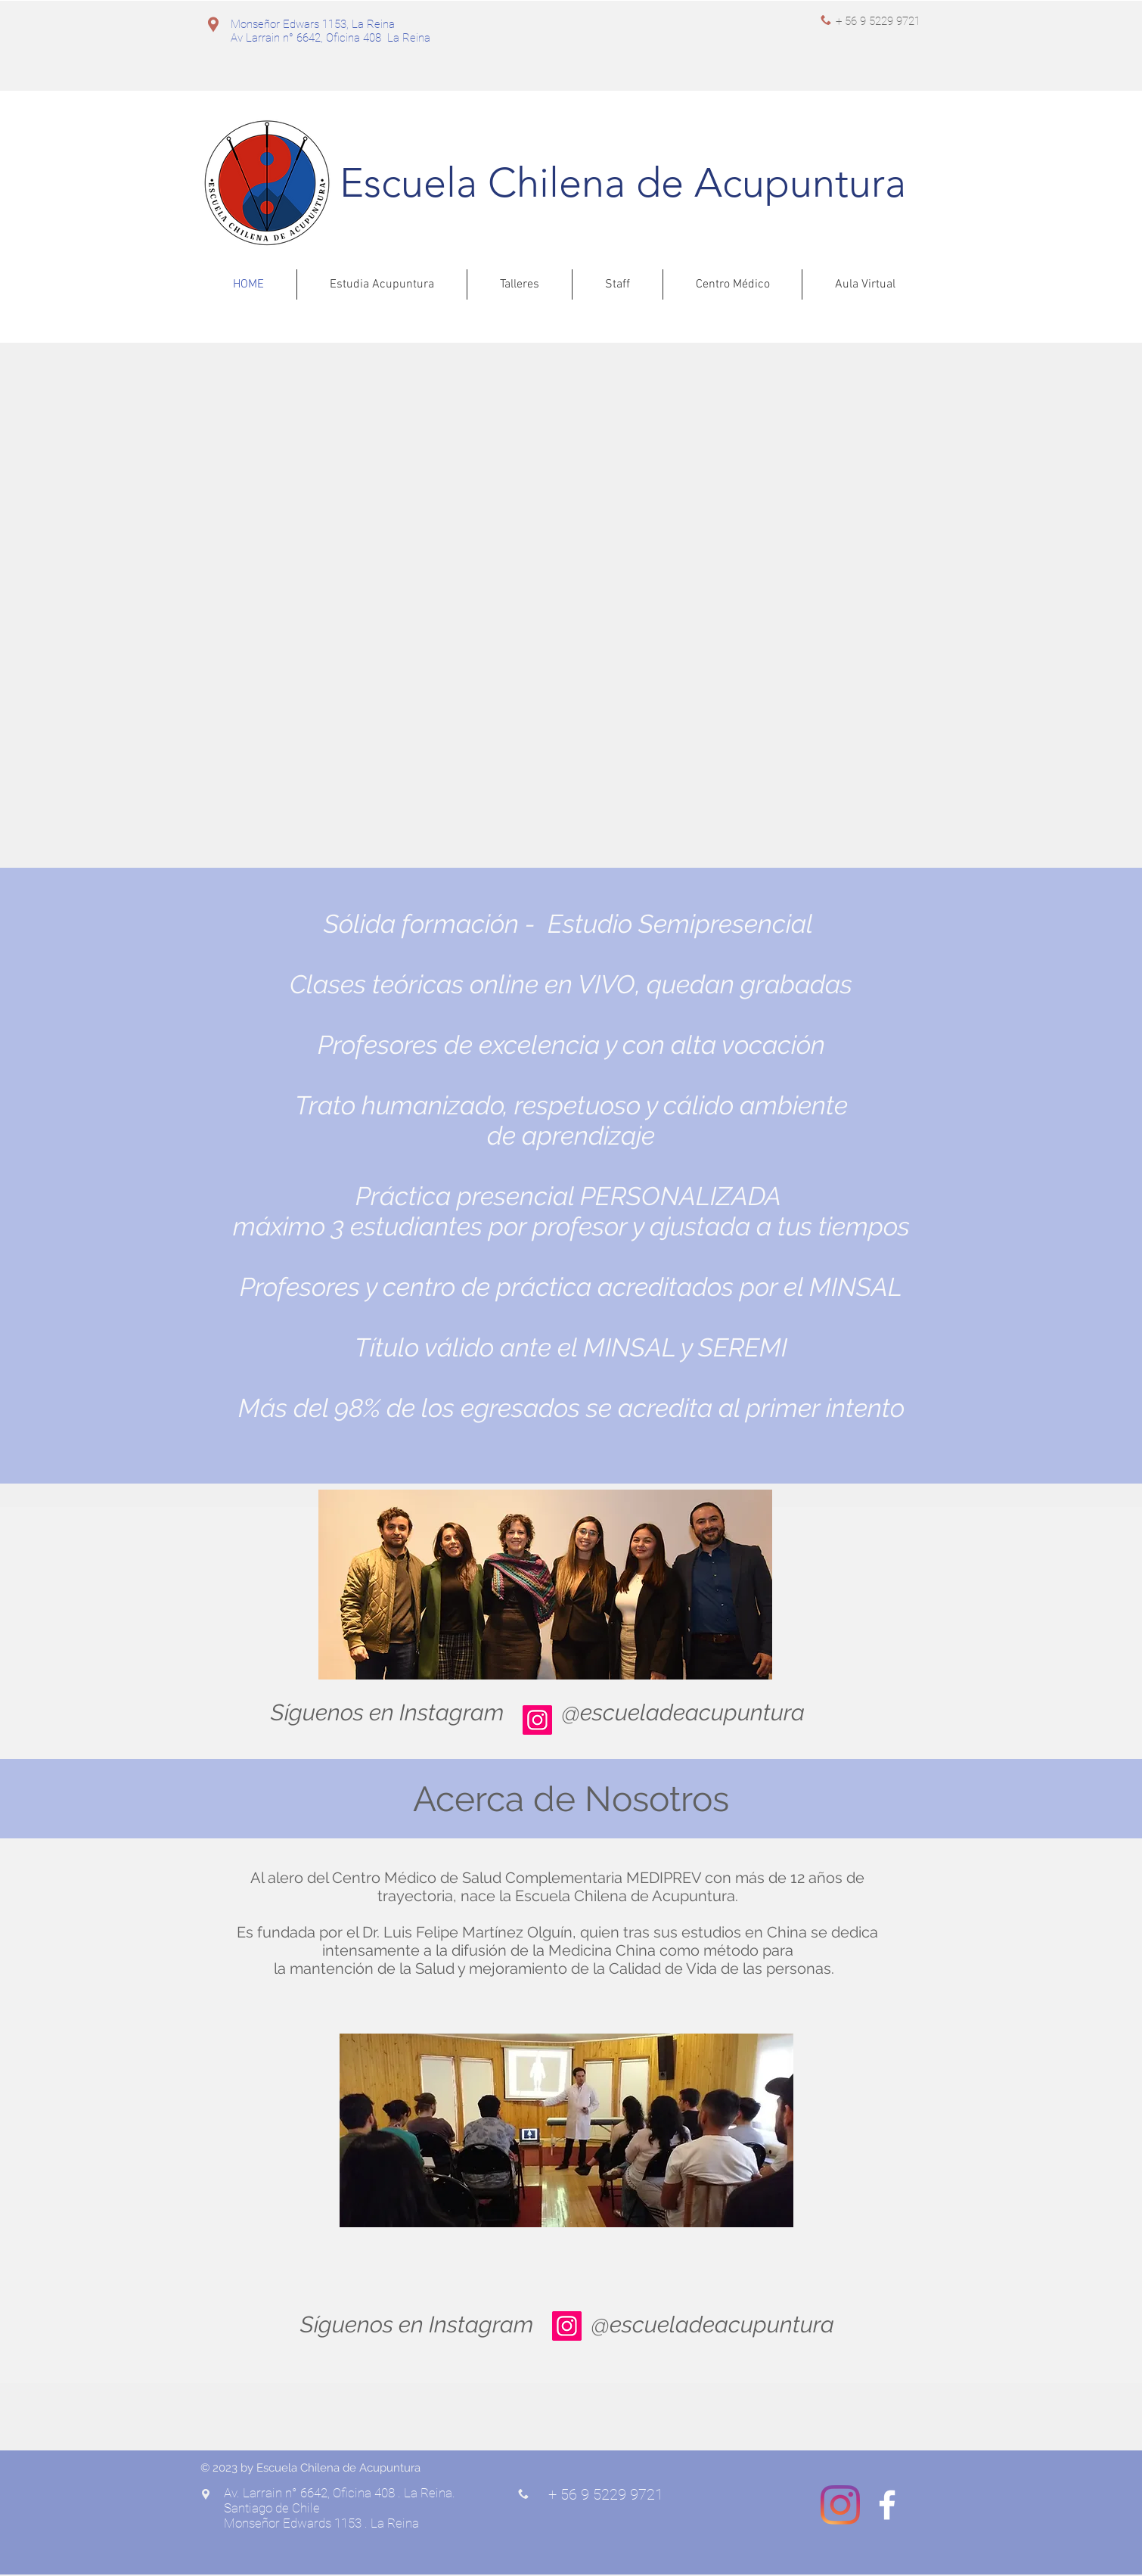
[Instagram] (537, 1720)
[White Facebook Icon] (887, 2505)
